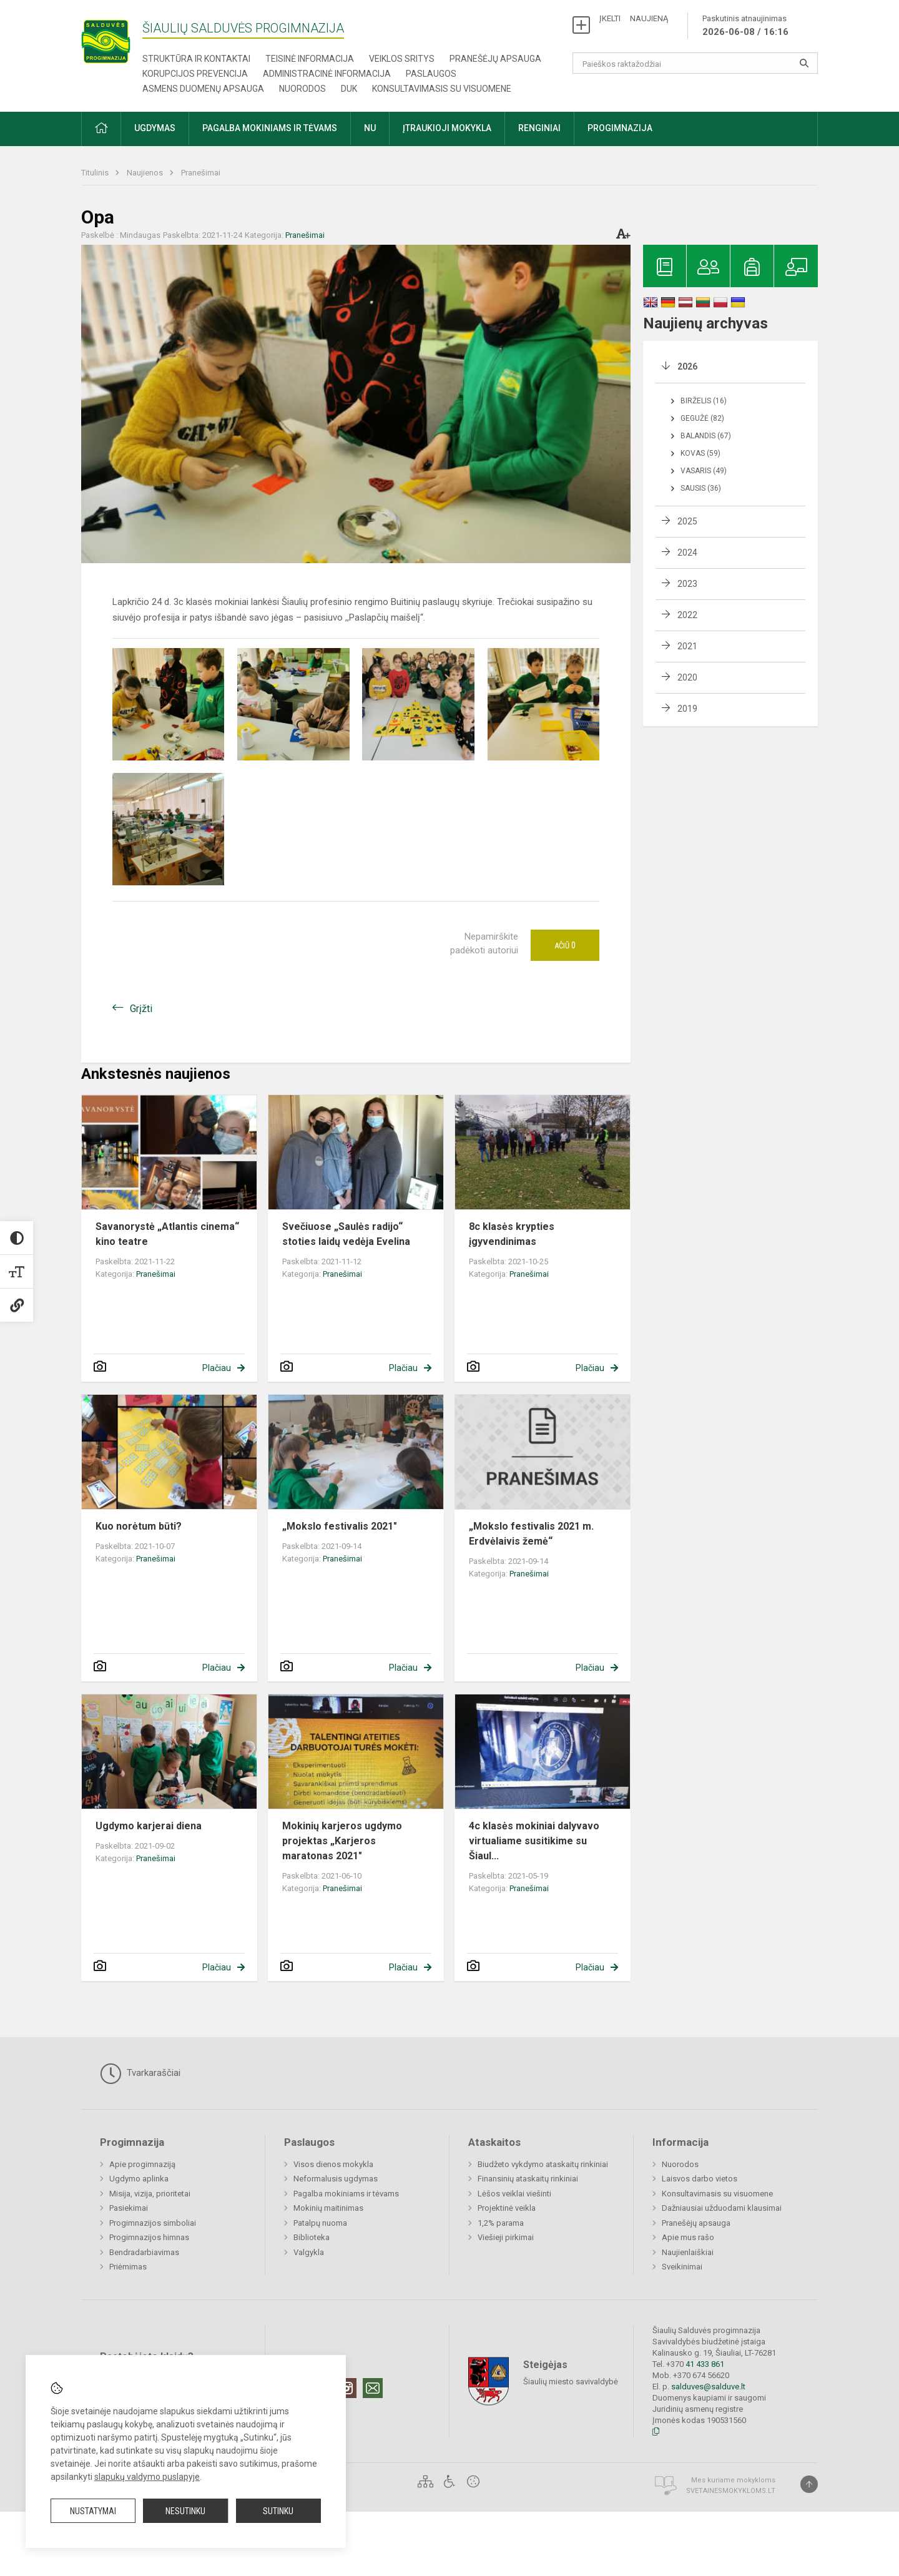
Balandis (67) (705, 435)
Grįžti (141, 1009)
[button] (101, 129)
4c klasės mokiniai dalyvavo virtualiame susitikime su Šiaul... (534, 1841)
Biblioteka (311, 2237)
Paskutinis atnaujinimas (745, 26)
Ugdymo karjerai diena (149, 1826)
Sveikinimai (682, 2266)
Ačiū (565, 945)
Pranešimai (200, 172)
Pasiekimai (128, 2208)
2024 (687, 553)
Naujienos (146, 172)
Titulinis (96, 172)
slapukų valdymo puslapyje (147, 2477)
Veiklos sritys (402, 59)
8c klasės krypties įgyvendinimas (511, 1234)
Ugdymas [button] (154, 128)
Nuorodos (302, 89)
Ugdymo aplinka (139, 2178)
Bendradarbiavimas (144, 2252)
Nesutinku (185, 2511)
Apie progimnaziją (142, 2164)
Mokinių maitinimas (328, 2208)
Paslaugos (431, 74)
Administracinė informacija (327, 74)
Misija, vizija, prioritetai (149, 2193)
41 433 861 (704, 2364)
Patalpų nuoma (320, 2223)
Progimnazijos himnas (149, 2237)
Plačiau (216, 1368)
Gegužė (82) (702, 418)
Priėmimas (128, 2266)
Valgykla (308, 2252)
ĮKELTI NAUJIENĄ (633, 18)
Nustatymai (93, 2511)
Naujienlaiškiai (688, 2252)
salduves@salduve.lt (708, 2386)
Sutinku (278, 2511)
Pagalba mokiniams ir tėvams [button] (269, 128)
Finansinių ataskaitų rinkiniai (528, 2178)
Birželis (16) (703, 400)
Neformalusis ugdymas (335, 2178)
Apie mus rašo (688, 2237)
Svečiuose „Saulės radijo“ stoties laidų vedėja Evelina (346, 1234)
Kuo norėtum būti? (139, 1526)
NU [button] (370, 128)
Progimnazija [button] (619, 128)
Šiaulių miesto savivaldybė (570, 2381)
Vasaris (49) (703, 470)
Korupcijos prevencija (195, 74)
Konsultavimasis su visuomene (441, 89)
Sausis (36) (700, 488)
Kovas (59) (700, 453)
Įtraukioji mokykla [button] (447, 128)
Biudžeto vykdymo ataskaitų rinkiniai (543, 2164)
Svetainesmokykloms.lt (730, 2491)
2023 (687, 584)
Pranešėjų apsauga (495, 59)
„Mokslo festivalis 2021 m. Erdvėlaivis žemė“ (531, 1533)
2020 (687, 677)
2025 (687, 521)
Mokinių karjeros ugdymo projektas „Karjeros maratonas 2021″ (342, 1841)
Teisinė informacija (309, 59)
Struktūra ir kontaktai (196, 59)
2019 (687, 709)
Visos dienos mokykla (333, 2164)
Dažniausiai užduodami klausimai (722, 2208)
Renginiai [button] (539, 128)
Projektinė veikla (507, 2208)
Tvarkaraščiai (140, 2073)
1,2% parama (501, 2223)
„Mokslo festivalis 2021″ (339, 1526)
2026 (687, 366)
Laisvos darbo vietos (699, 2178)
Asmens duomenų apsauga (203, 89)
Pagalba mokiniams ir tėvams (346, 2193)
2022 (687, 615)
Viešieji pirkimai (506, 2237)
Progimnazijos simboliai (152, 2223)
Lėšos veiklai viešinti (514, 2193)
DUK (349, 89)
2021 (687, 646)
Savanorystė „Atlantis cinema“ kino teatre (167, 1234)
